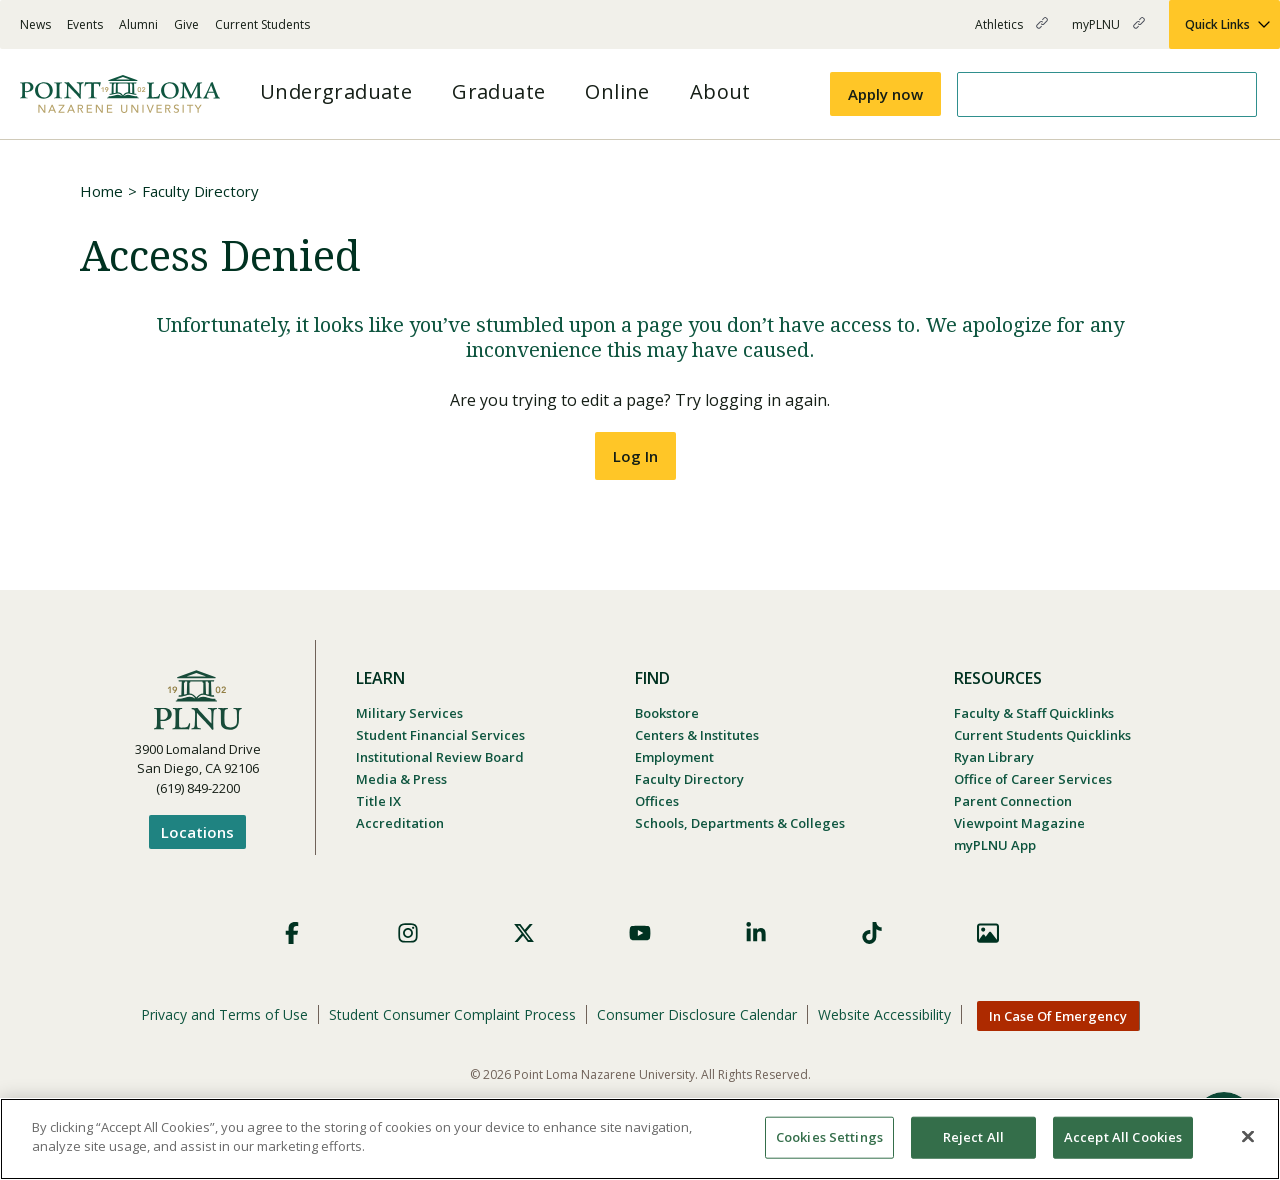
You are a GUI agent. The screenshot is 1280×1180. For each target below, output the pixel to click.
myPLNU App (995, 845)
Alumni (138, 24)
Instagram (408, 933)
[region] (640, 1139)
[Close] (1248, 1136)
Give (186, 24)
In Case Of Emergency (1058, 1016)
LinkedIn (756, 933)
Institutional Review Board (440, 757)
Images (988, 933)
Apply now (885, 94)
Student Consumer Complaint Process (452, 1014)
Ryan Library (994, 757)
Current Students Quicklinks (1042, 735)
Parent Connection (1013, 801)
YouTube (640, 933)
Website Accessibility (884, 1014)
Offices (657, 801)
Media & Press (401, 779)
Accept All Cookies (1123, 1137)
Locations (197, 832)
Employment (674, 757)
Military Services (409, 713)
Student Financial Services (440, 735)
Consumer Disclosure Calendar (697, 1014)
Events (85, 24)
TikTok (872, 933)
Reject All (973, 1137)
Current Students (262, 24)
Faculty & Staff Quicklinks (1034, 713)
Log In (635, 456)
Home (101, 191)
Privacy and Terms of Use (224, 1014)
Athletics (1011, 32)
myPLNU (1108, 32)
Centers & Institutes (697, 735)
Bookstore (667, 713)
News (35, 24)
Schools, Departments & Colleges (740, 823)
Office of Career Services (1033, 779)
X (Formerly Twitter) (524, 933)
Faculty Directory (200, 191)
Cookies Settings (829, 1137)
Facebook (292, 933)
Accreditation (400, 823)
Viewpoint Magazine (1019, 823)
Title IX (378, 801)
